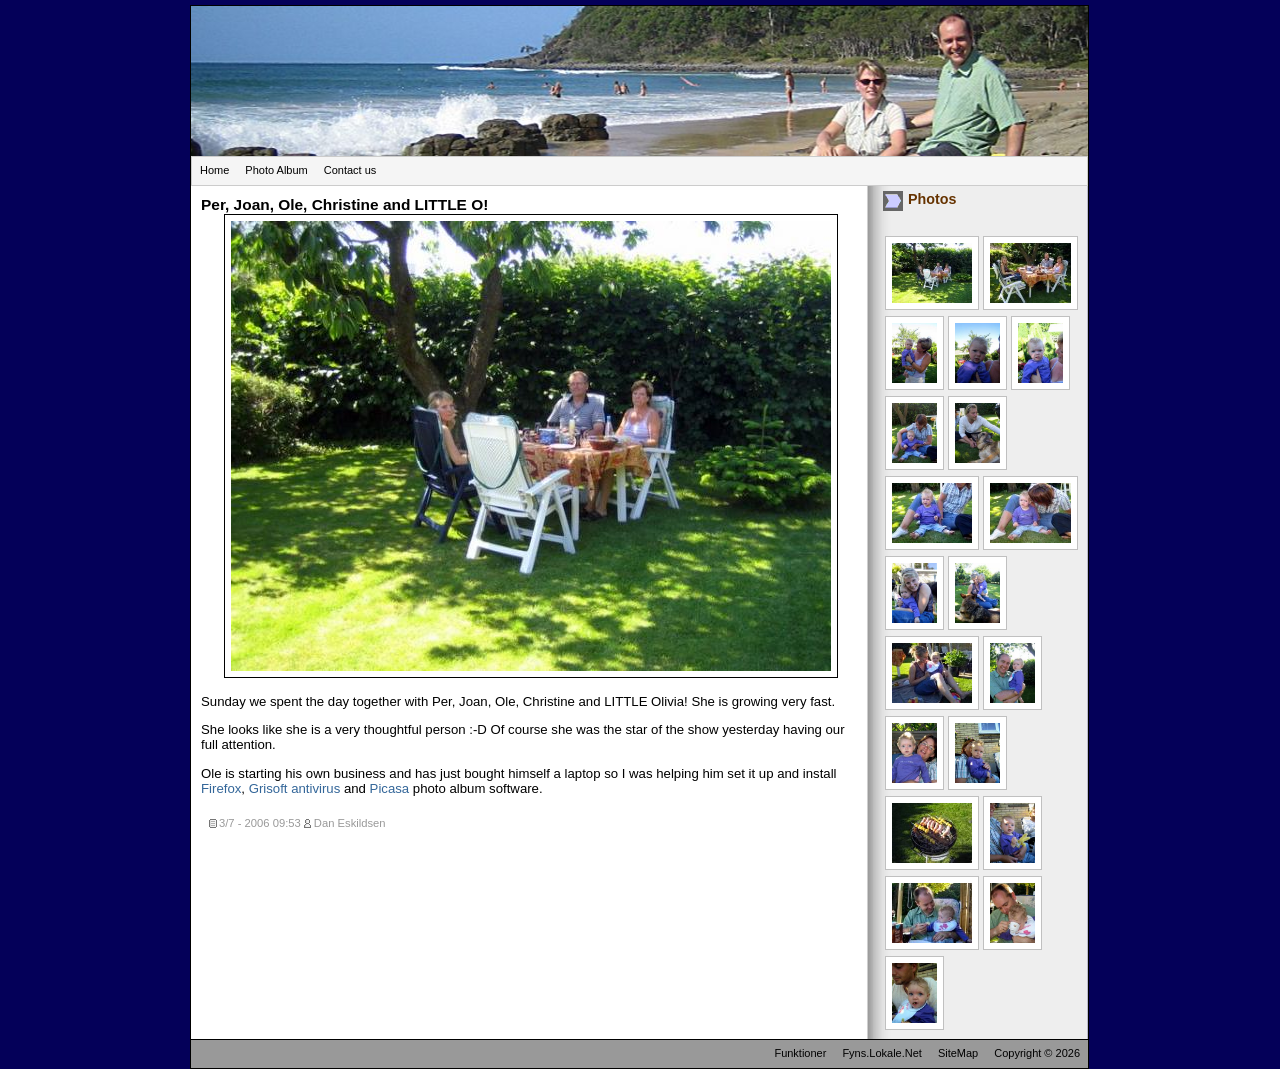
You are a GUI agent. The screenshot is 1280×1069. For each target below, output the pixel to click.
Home (214, 170)
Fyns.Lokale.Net (881, 1053)
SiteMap (958, 1053)
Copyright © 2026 (1037, 1053)
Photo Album (276, 170)
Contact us (350, 170)
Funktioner (800, 1053)
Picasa (390, 788)
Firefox (221, 788)
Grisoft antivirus (295, 788)
